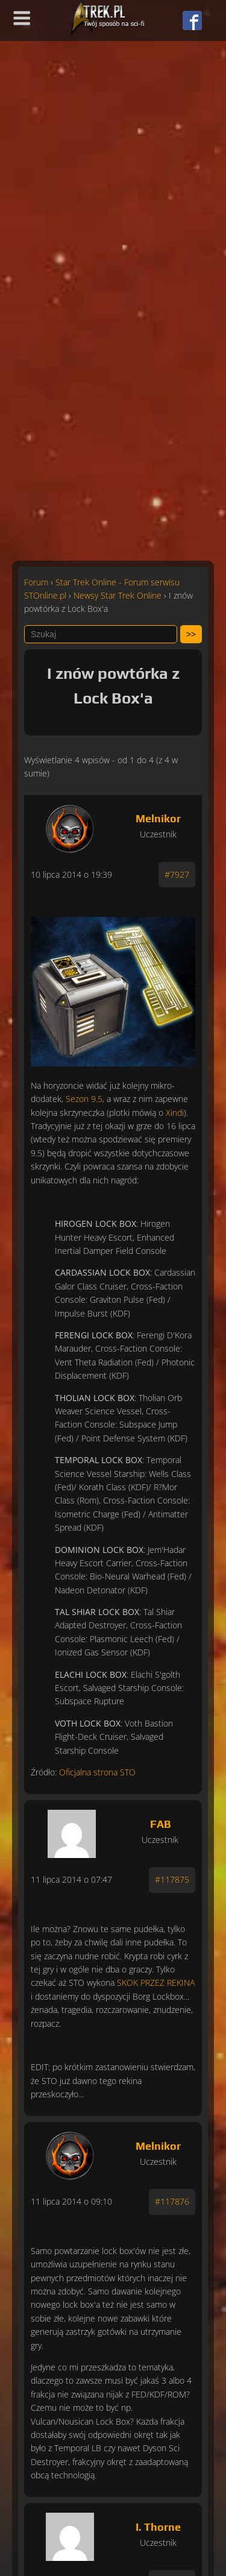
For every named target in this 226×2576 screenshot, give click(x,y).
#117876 (172, 2201)
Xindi (175, 1112)
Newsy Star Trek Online (118, 595)
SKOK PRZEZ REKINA (156, 1982)
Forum (36, 582)
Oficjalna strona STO (97, 1772)
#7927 (177, 874)
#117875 (172, 1879)
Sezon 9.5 (84, 1098)
